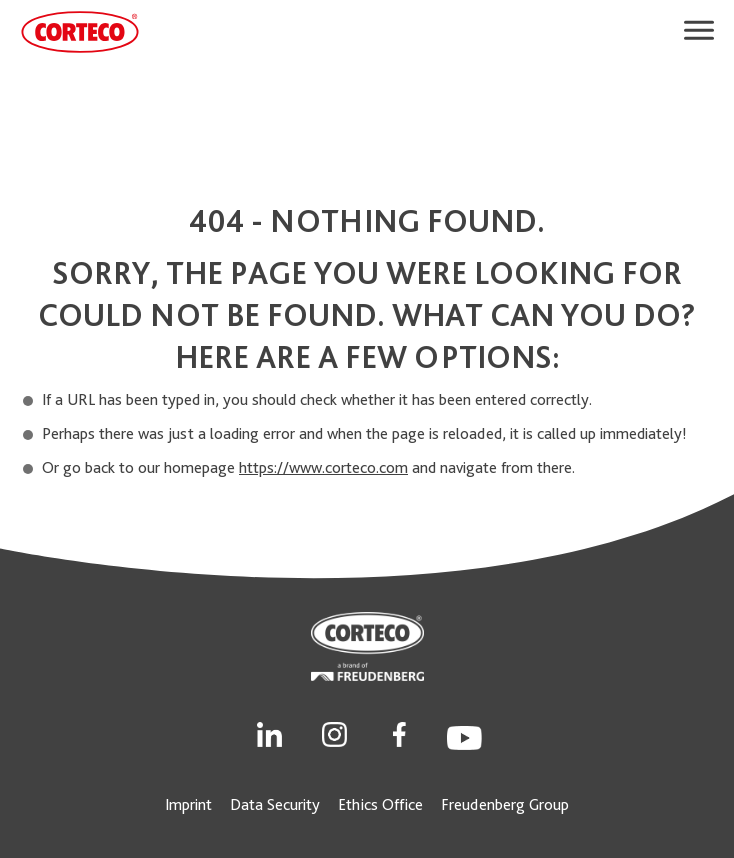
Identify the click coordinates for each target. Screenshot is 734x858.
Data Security (275, 804)
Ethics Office (380, 804)
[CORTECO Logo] (80, 32)
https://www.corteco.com (323, 467)
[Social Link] (269, 732)
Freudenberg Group (505, 804)
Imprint (188, 804)
